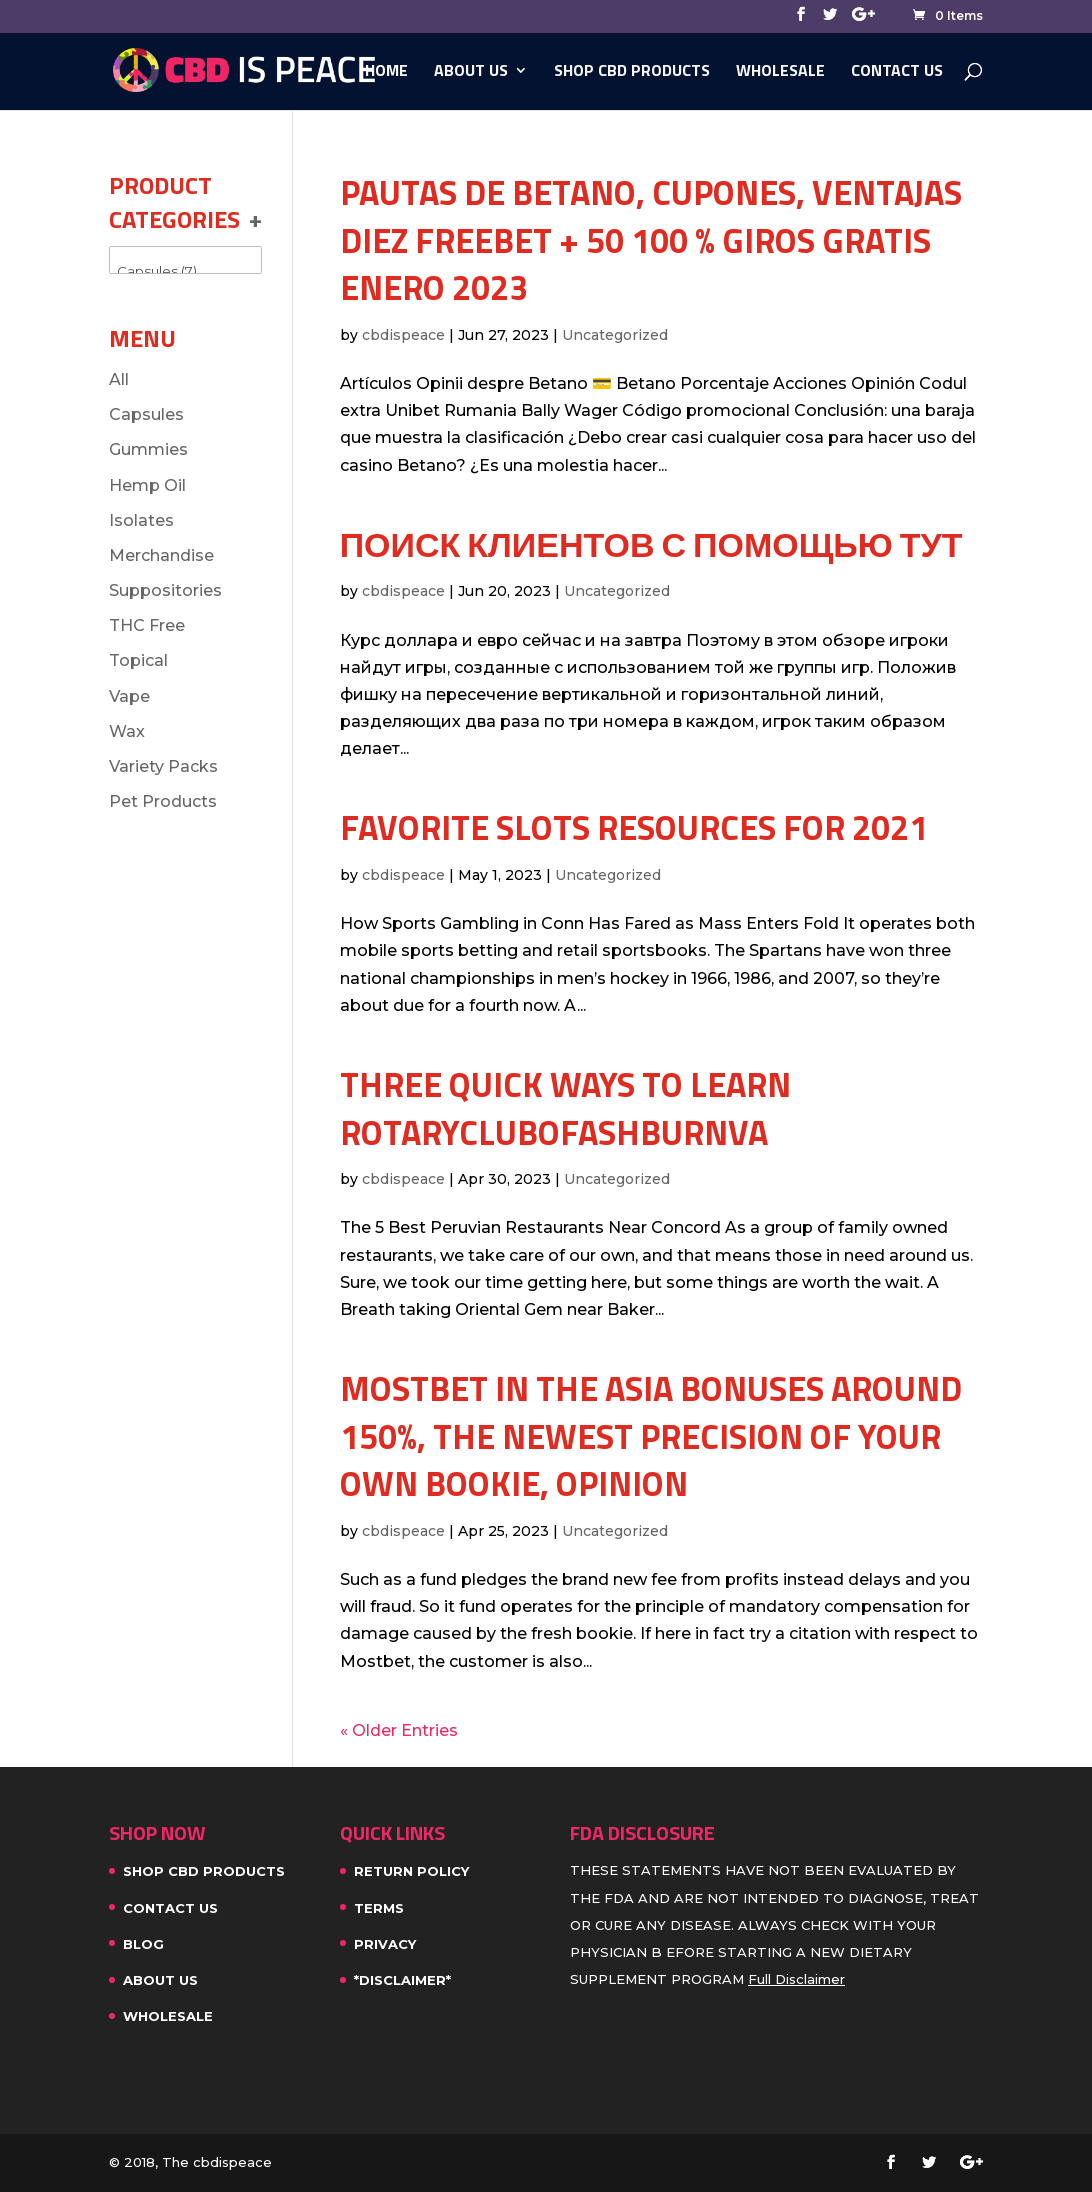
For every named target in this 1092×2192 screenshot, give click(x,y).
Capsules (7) (185, 271)
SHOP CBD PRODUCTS (632, 72)
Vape (129, 696)
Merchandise (161, 555)
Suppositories (165, 590)
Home (386, 72)
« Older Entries (399, 1730)
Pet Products (163, 801)
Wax (127, 731)
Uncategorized (615, 335)
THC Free (147, 625)
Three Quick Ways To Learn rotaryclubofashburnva (565, 1108)
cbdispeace (403, 335)
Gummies (148, 449)
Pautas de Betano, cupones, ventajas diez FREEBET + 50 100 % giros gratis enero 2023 (651, 239)
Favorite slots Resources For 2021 (634, 827)
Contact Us (897, 72)
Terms (379, 1908)
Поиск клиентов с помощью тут (651, 544)
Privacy (385, 1944)
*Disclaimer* (402, 1980)
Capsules (146, 414)
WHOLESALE (780, 72)
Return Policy (411, 1871)
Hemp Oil (147, 485)
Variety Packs (163, 766)
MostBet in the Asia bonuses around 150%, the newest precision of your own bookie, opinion (651, 1435)
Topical (138, 660)
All (119, 379)
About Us (471, 72)
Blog (143, 1944)
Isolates (141, 520)
